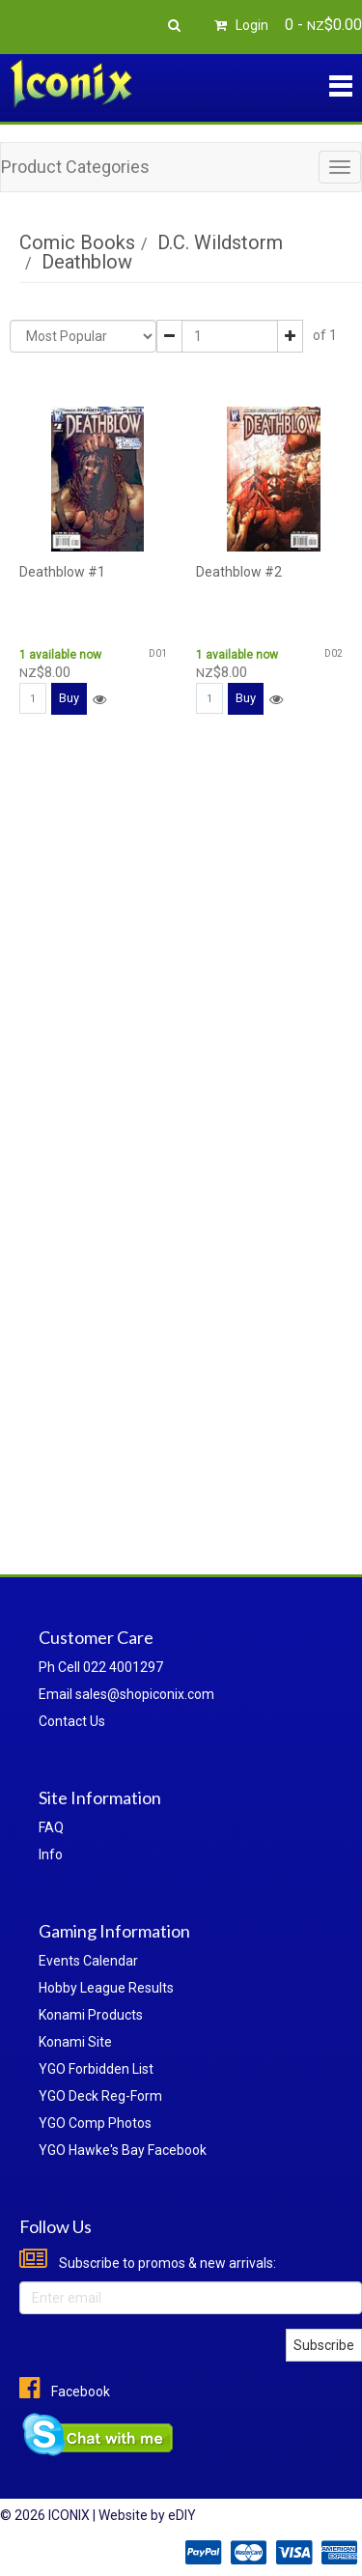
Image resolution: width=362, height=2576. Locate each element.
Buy (69, 698)
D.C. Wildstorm (220, 242)
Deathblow (87, 261)
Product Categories (75, 166)
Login (238, 25)
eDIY (182, 2515)
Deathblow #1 (62, 572)
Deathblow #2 (239, 572)
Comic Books (77, 242)
